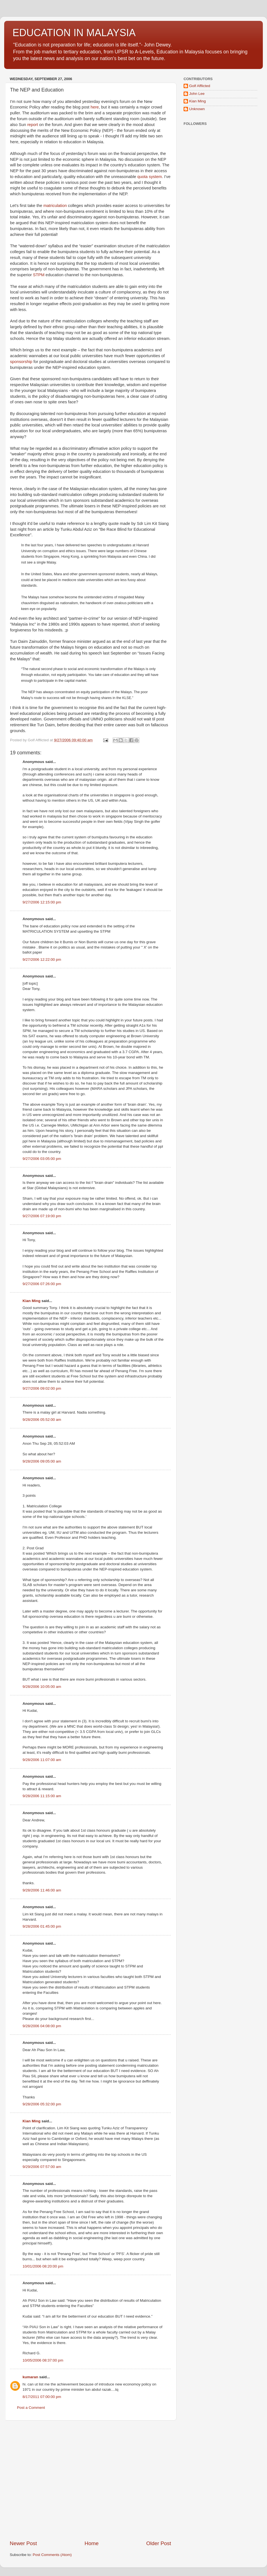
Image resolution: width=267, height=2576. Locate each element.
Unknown (197, 109)
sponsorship (21, 361)
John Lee (197, 94)
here (95, 107)
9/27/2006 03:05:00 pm (42, 1159)
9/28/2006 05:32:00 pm (42, 2104)
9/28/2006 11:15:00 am (42, 1796)
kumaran (30, 2377)
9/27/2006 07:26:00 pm (42, 1284)
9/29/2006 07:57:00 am (42, 2167)
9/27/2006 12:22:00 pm (42, 959)
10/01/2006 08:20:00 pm (43, 2266)
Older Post (158, 2543)
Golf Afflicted (199, 86)
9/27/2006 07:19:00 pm (42, 1216)
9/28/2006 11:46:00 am (42, 1890)
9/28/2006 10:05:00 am (42, 1687)
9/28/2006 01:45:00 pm (42, 1926)
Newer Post (23, 2543)
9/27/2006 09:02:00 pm (42, 1388)
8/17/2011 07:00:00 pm (42, 2397)
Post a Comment (31, 2407)
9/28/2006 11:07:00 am (42, 1760)
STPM (38, 275)
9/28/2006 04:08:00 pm (42, 2026)
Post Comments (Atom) (52, 2555)
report (32, 124)
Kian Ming (32, 1301)
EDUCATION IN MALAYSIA (74, 32)
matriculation (55, 205)
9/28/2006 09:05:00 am (42, 1461)
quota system (149, 176)
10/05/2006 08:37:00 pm (43, 2360)
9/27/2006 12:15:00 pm (42, 902)
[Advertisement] (52, 2480)
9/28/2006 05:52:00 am (42, 1419)
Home (91, 2543)
